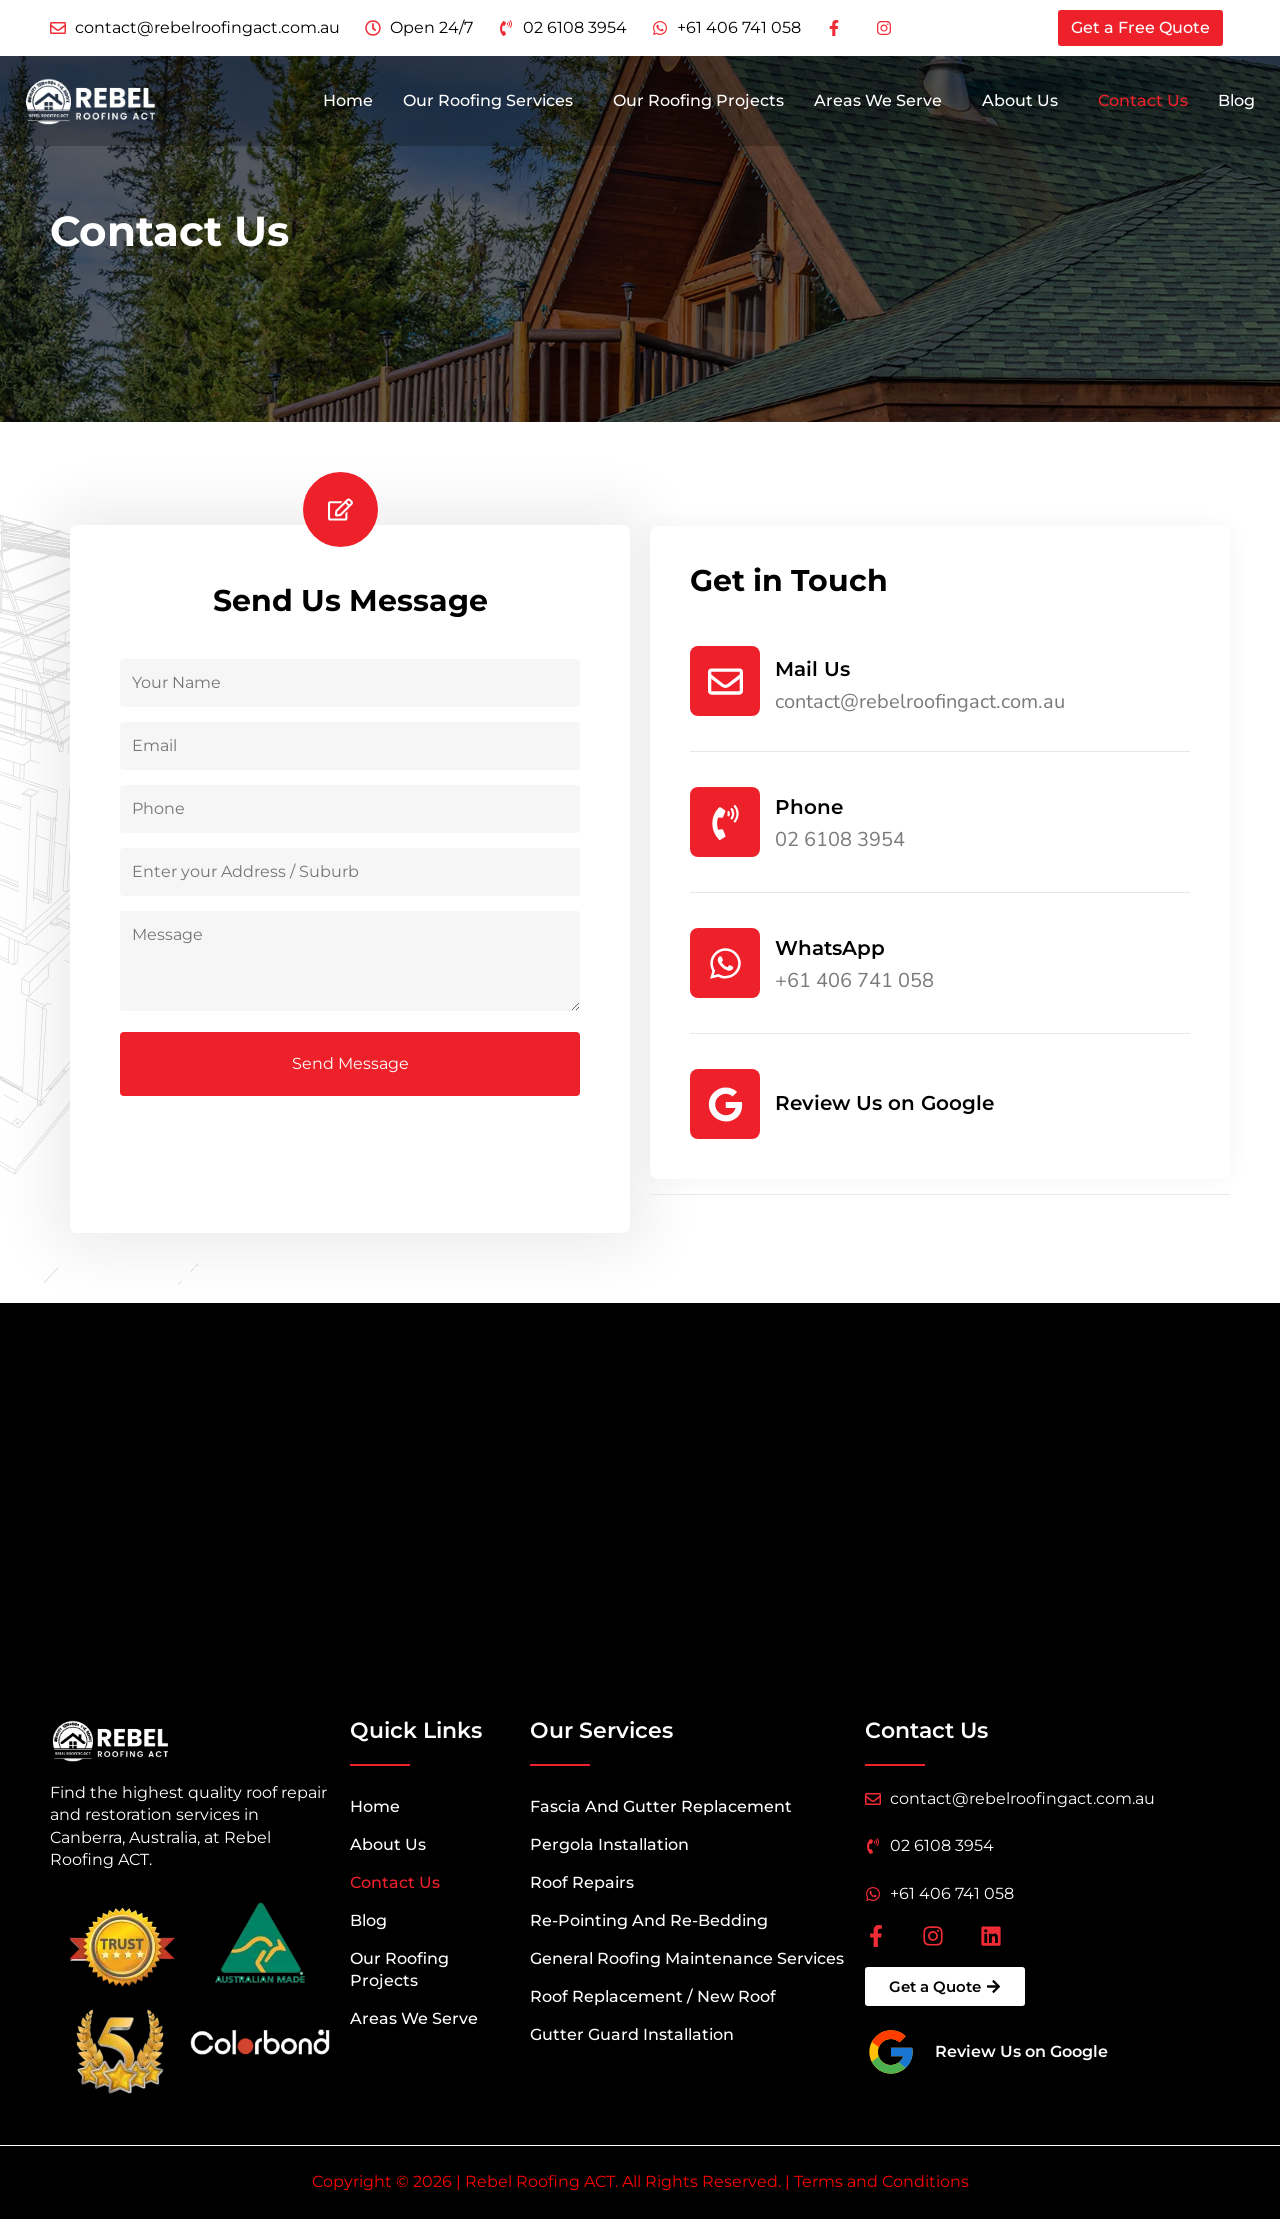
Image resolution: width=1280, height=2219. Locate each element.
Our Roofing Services (488, 104)
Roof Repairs (582, 1882)
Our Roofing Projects (698, 104)
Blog (1236, 104)
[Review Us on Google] (725, 1104)
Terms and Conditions (881, 2181)
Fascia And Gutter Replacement (661, 1806)
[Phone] (725, 822)
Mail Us (812, 669)
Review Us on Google (884, 1103)
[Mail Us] (725, 681)
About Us (1020, 104)
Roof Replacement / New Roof (653, 1996)
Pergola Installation (609, 1844)
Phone (809, 807)
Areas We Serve (878, 104)
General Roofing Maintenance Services (687, 1958)
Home (348, 104)
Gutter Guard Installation (632, 2034)
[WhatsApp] (725, 963)
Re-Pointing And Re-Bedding (649, 1920)
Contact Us (1143, 104)
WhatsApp (830, 948)
